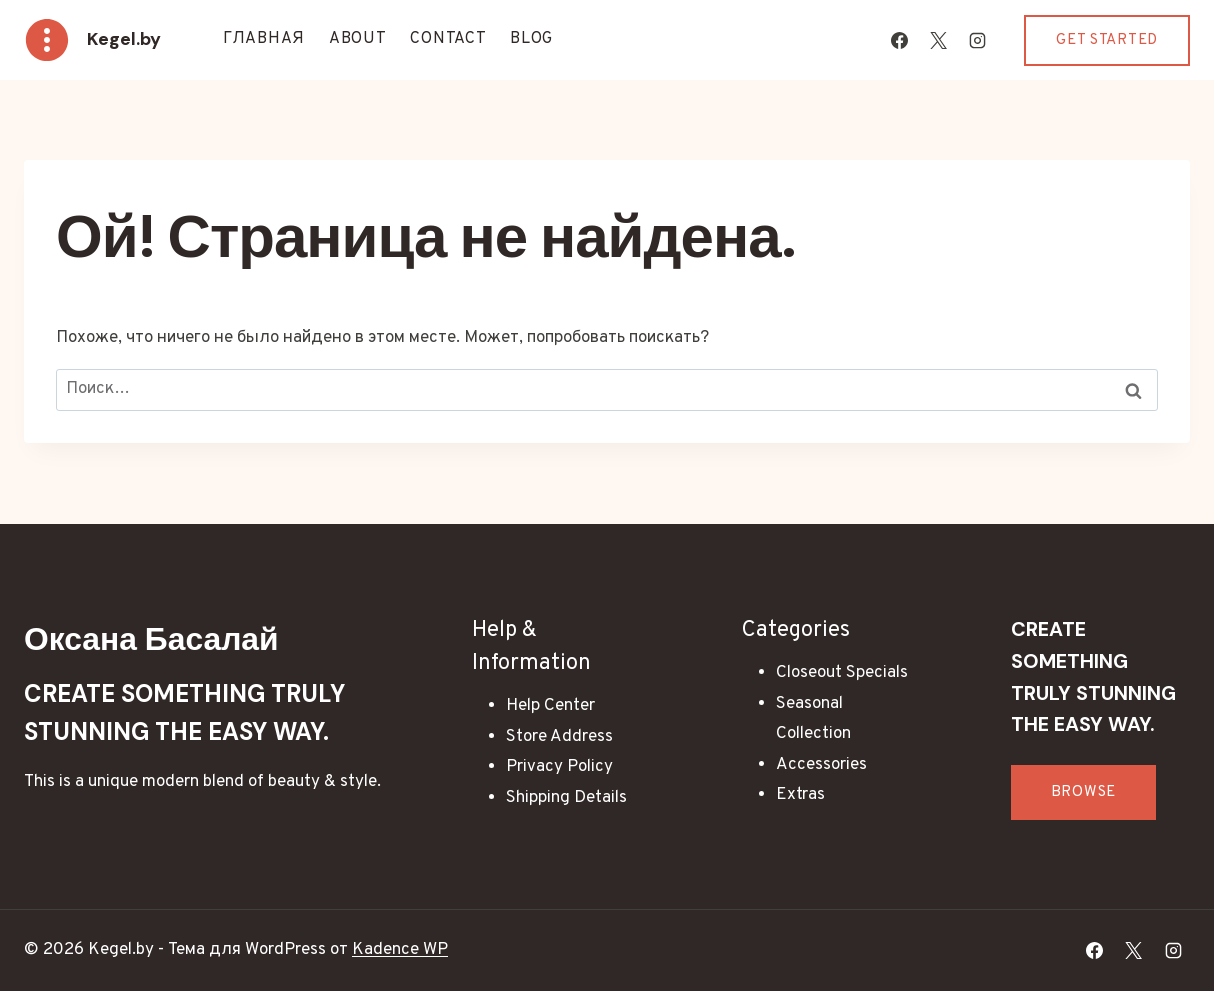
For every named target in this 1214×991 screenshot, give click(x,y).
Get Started (1107, 40)
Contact (448, 39)
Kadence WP (400, 950)
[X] (938, 40)
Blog (531, 39)
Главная (264, 39)
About (358, 39)
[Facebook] (899, 40)
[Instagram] (977, 40)
